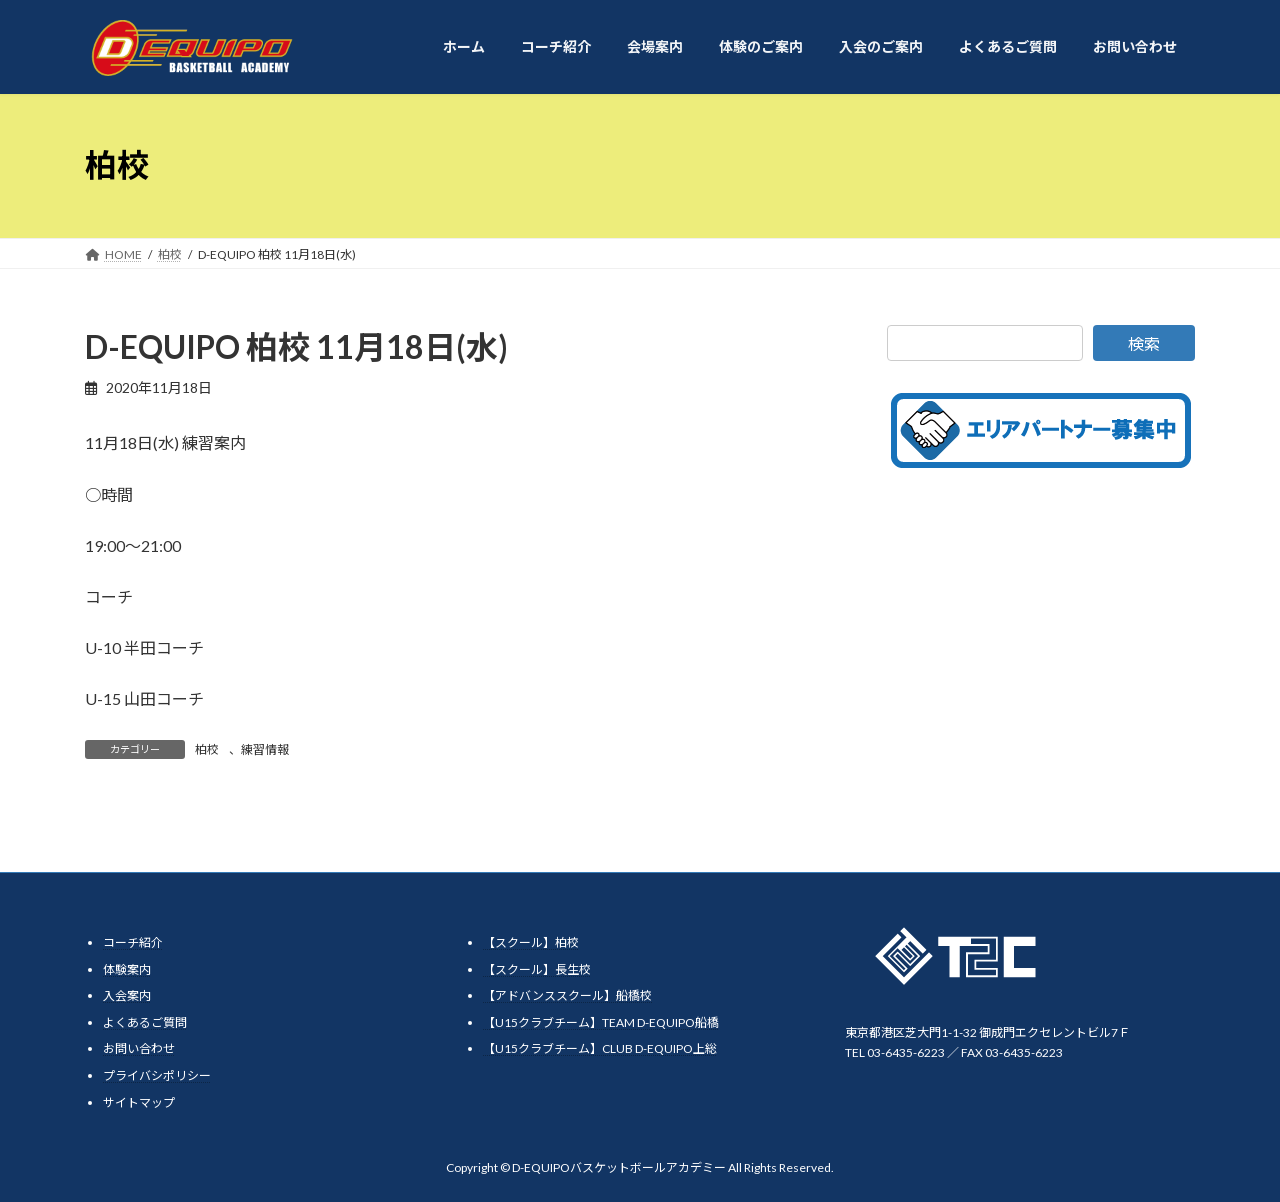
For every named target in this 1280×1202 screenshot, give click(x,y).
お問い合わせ (139, 1048)
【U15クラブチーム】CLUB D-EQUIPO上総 (600, 1048)
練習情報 (265, 749)
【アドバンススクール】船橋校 (567, 995)
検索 (1144, 343)
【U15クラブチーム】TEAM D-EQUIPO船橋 (601, 1021)
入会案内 (127, 995)
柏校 (207, 749)
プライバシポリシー (157, 1075)
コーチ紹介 (133, 942)
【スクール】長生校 (537, 968)
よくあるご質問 (145, 1021)
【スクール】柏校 (531, 942)
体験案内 (127, 968)
